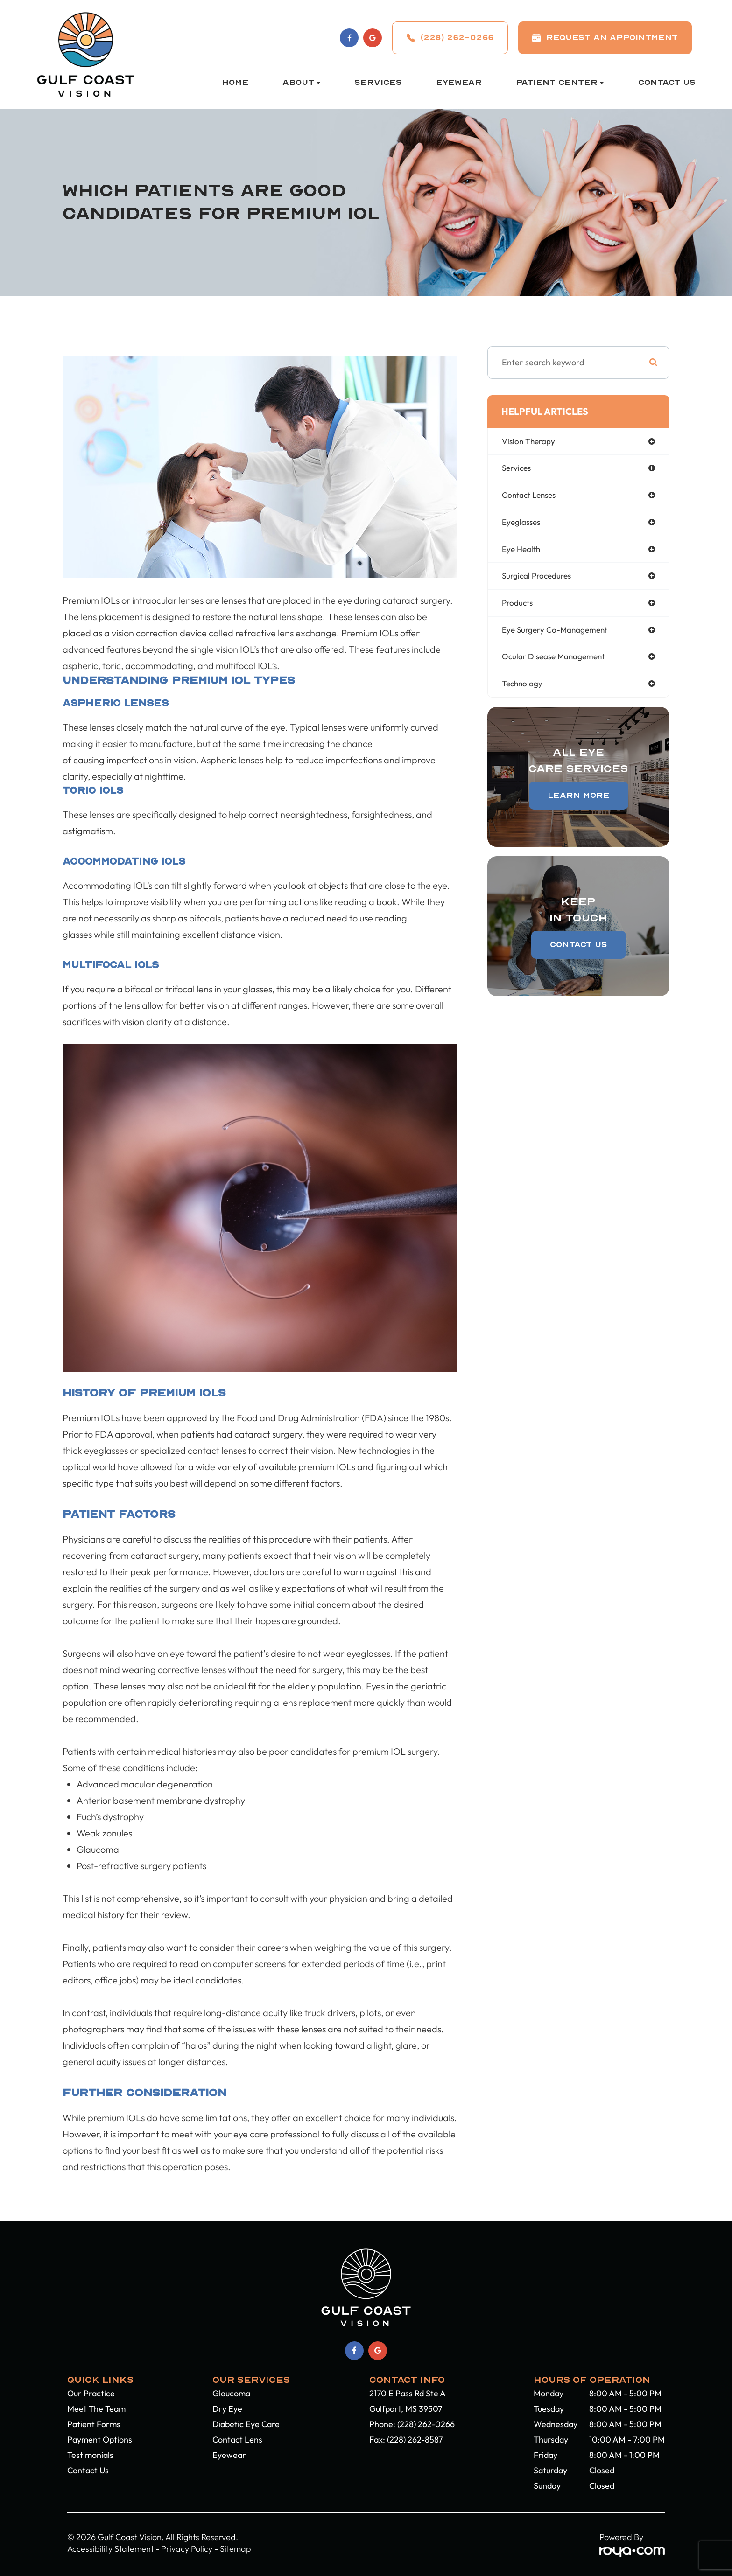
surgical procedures (539, 579)
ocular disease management (556, 661)
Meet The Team (96, 2408)
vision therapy (529, 441)
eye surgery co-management (557, 634)
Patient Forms (93, 2424)
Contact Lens (237, 2439)
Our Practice (91, 2393)
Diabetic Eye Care (246, 2424)
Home (235, 82)
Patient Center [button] (560, 82)
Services (378, 82)
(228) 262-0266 (426, 2424)
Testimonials (90, 2455)
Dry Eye (227, 2408)
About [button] (301, 82)
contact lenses (531, 496)
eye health (522, 551)
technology (523, 689)
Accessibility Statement (110, 2548)
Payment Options (99, 2439)
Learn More (579, 801)
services (518, 469)
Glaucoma (231, 2393)
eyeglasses (522, 524)
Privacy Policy (186, 2548)
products (518, 606)
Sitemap (235, 2548)
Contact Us (667, 82)
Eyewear (459, 82)
